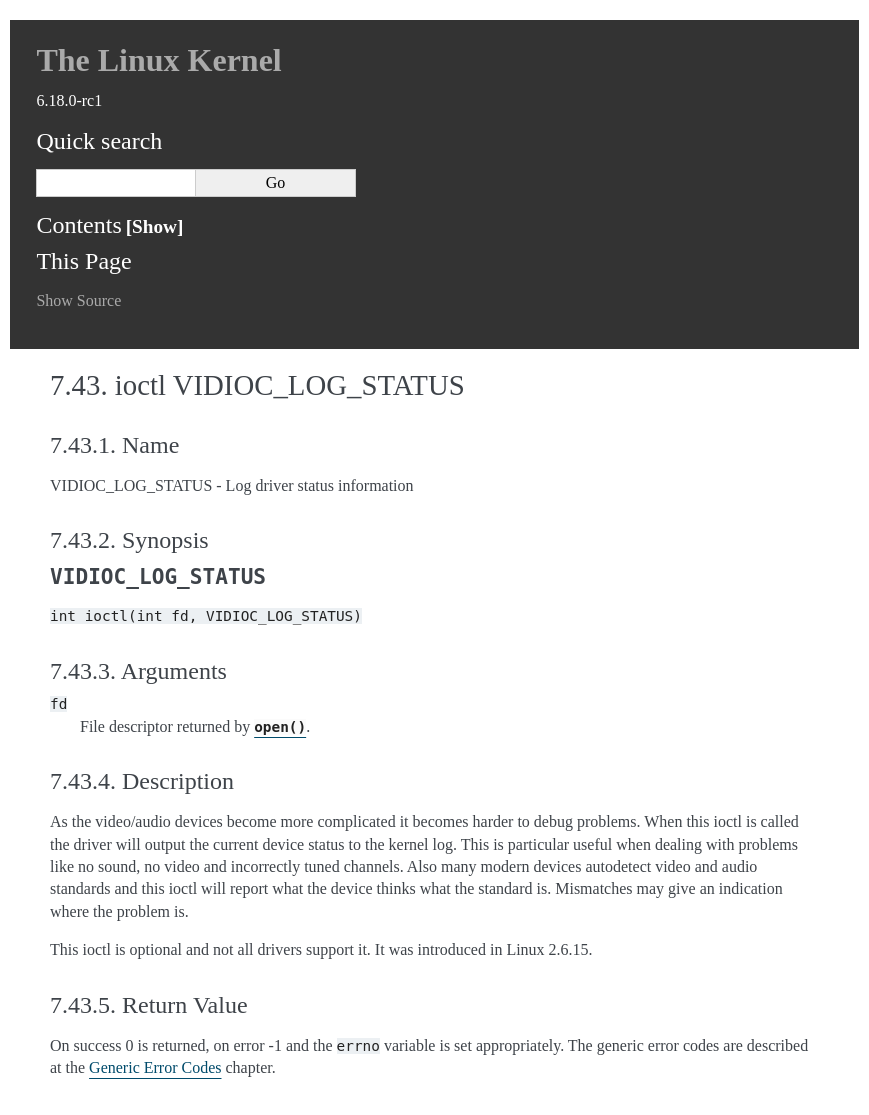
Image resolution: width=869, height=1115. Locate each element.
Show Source (78, 300)
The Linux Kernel (158, 60)
